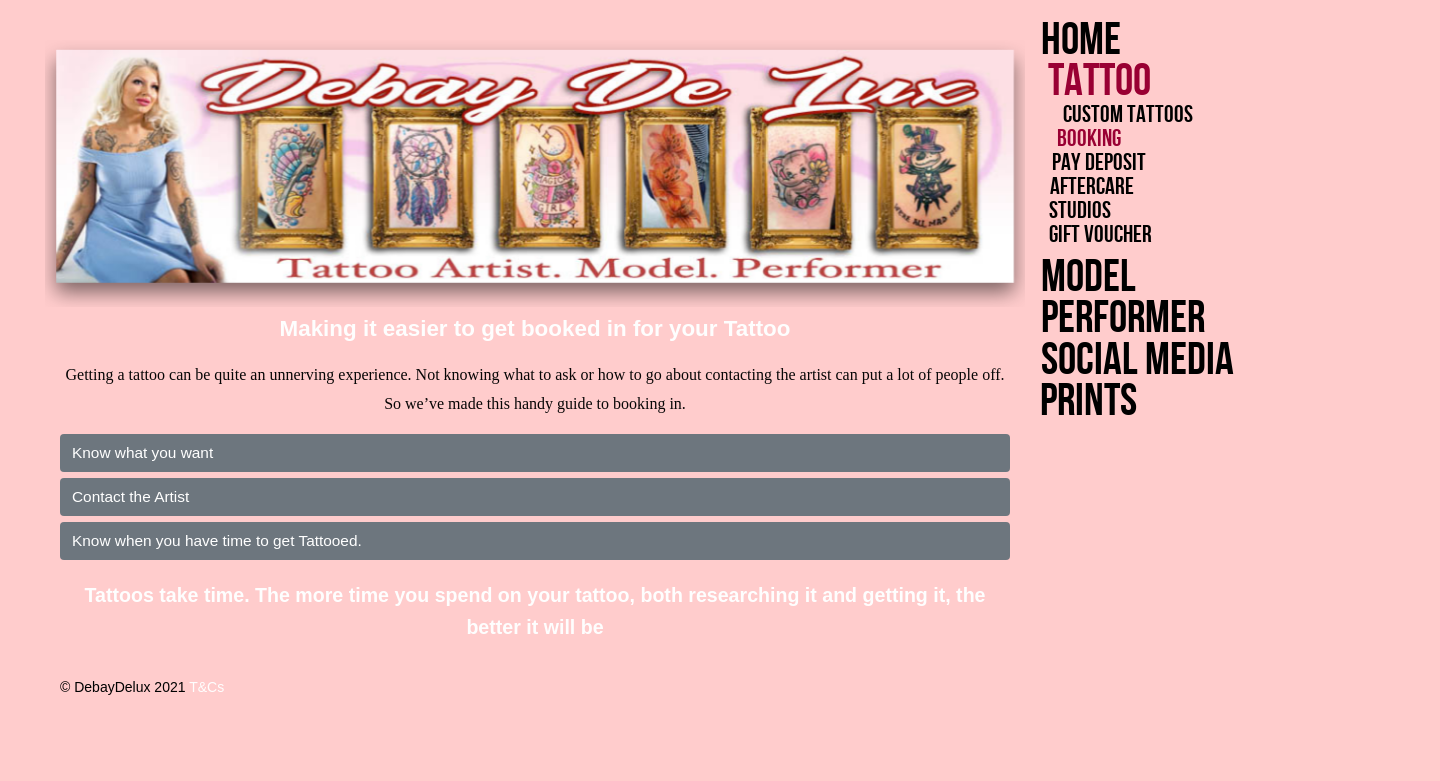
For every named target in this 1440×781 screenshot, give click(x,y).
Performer (1104, 318)
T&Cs (206, 687)
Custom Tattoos (1130, 115)
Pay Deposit (1102, 163)
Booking (1090, 139)
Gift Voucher (1104, 235)
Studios (1085, 211)
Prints (1048, 401)
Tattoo (1105, 81)
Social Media (1107, 360)
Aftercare (1096, 187)
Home (1081, 40)
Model (1080, 277)
